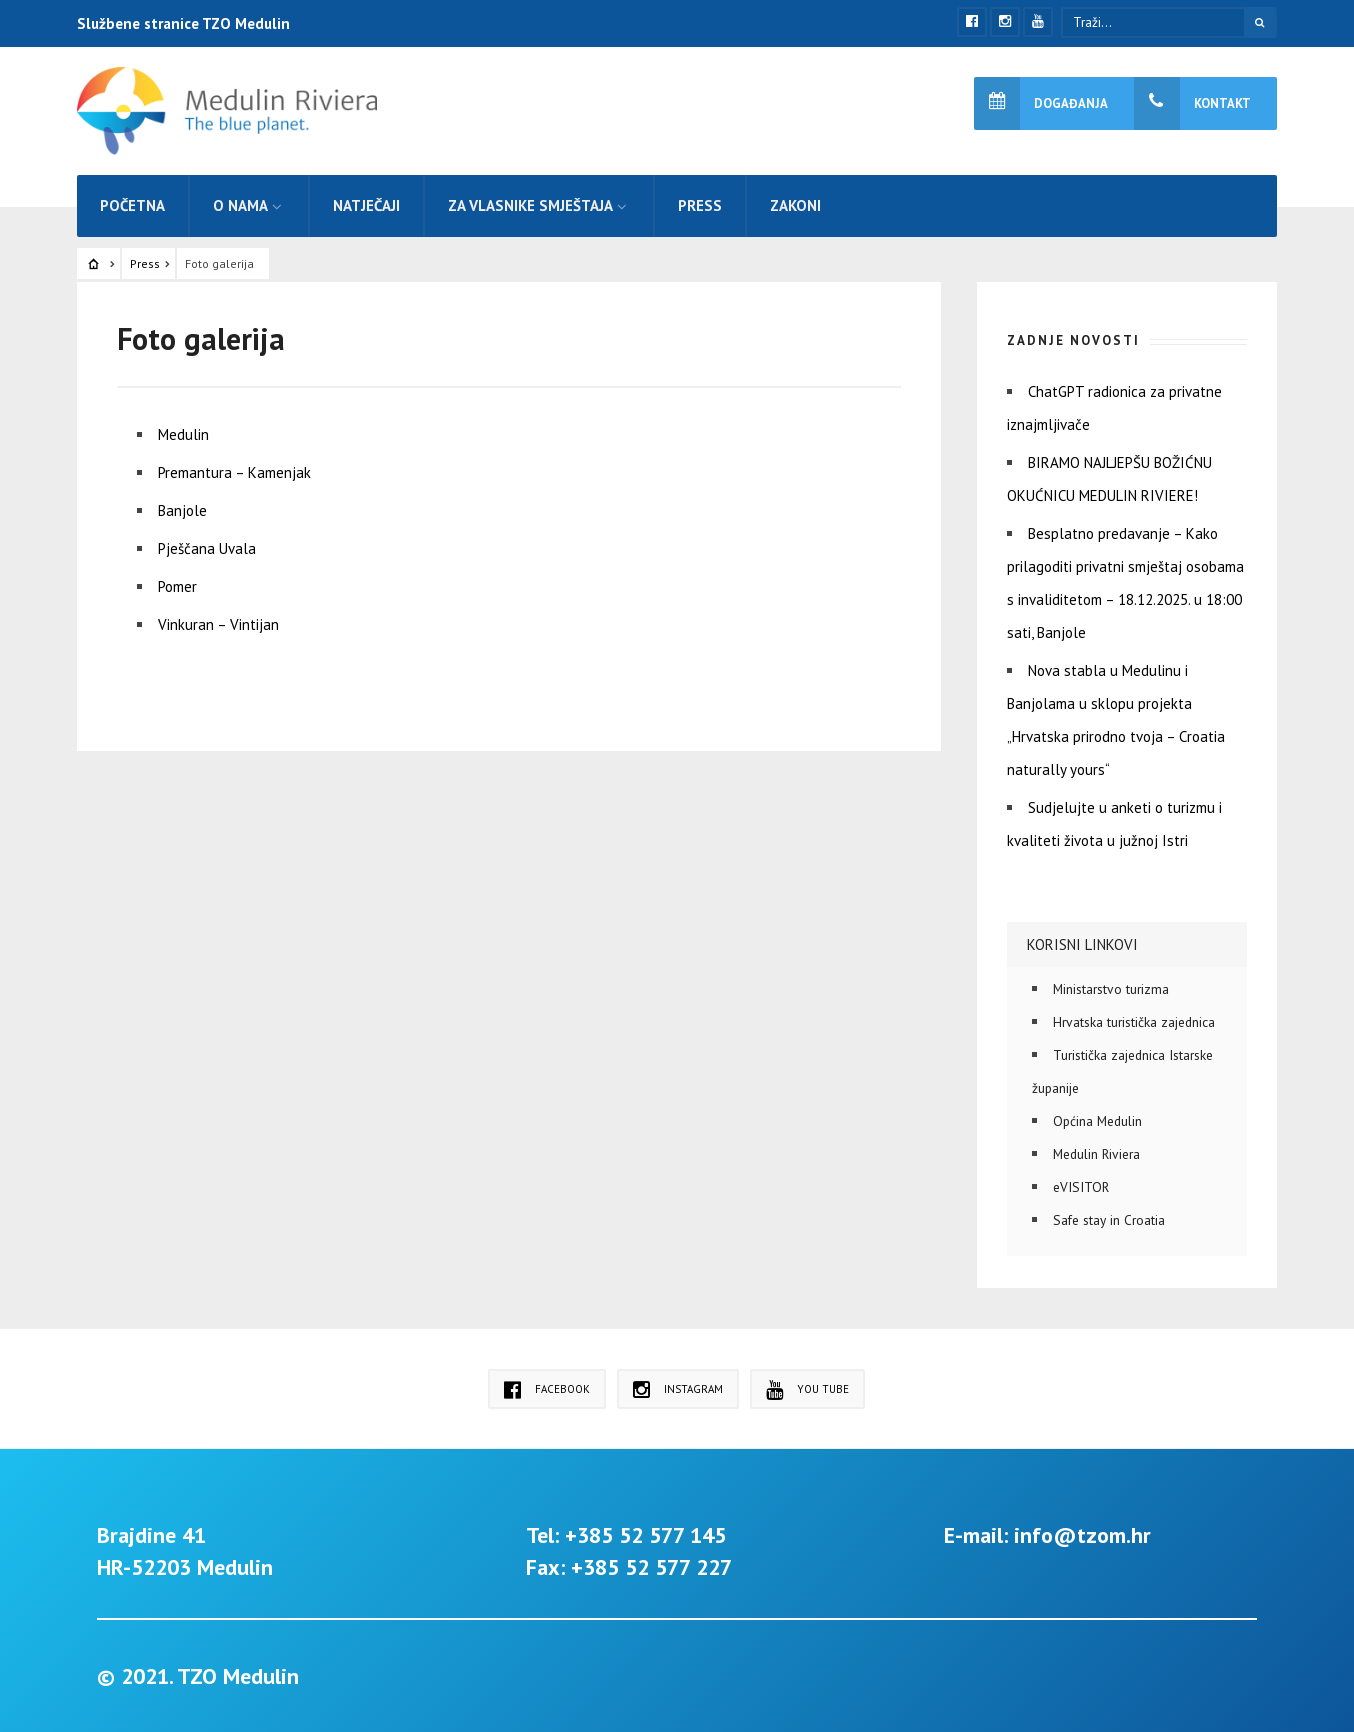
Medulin (183, 434)
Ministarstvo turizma (1111, 989)
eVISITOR (1081, 1187)
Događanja (1041, 103)
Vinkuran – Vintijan (218, 624)
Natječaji (366, 205)
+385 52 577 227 (651, 1567)
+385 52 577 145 (645, 1535)
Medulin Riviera (1096, 1154)
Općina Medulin (1097, 1121)
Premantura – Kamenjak (234, 472)
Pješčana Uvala (207, 548)
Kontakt (1192, 103)
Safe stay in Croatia (1109, 1220)
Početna (132, 205)
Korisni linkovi (1082, 944)
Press (700, 205)
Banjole (182, 510)
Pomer (177, 586)
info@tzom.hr (1082, 1535)
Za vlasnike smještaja (530, 205)
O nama (240, 205)
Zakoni (795, 205)
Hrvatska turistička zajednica (1134, 1022)
